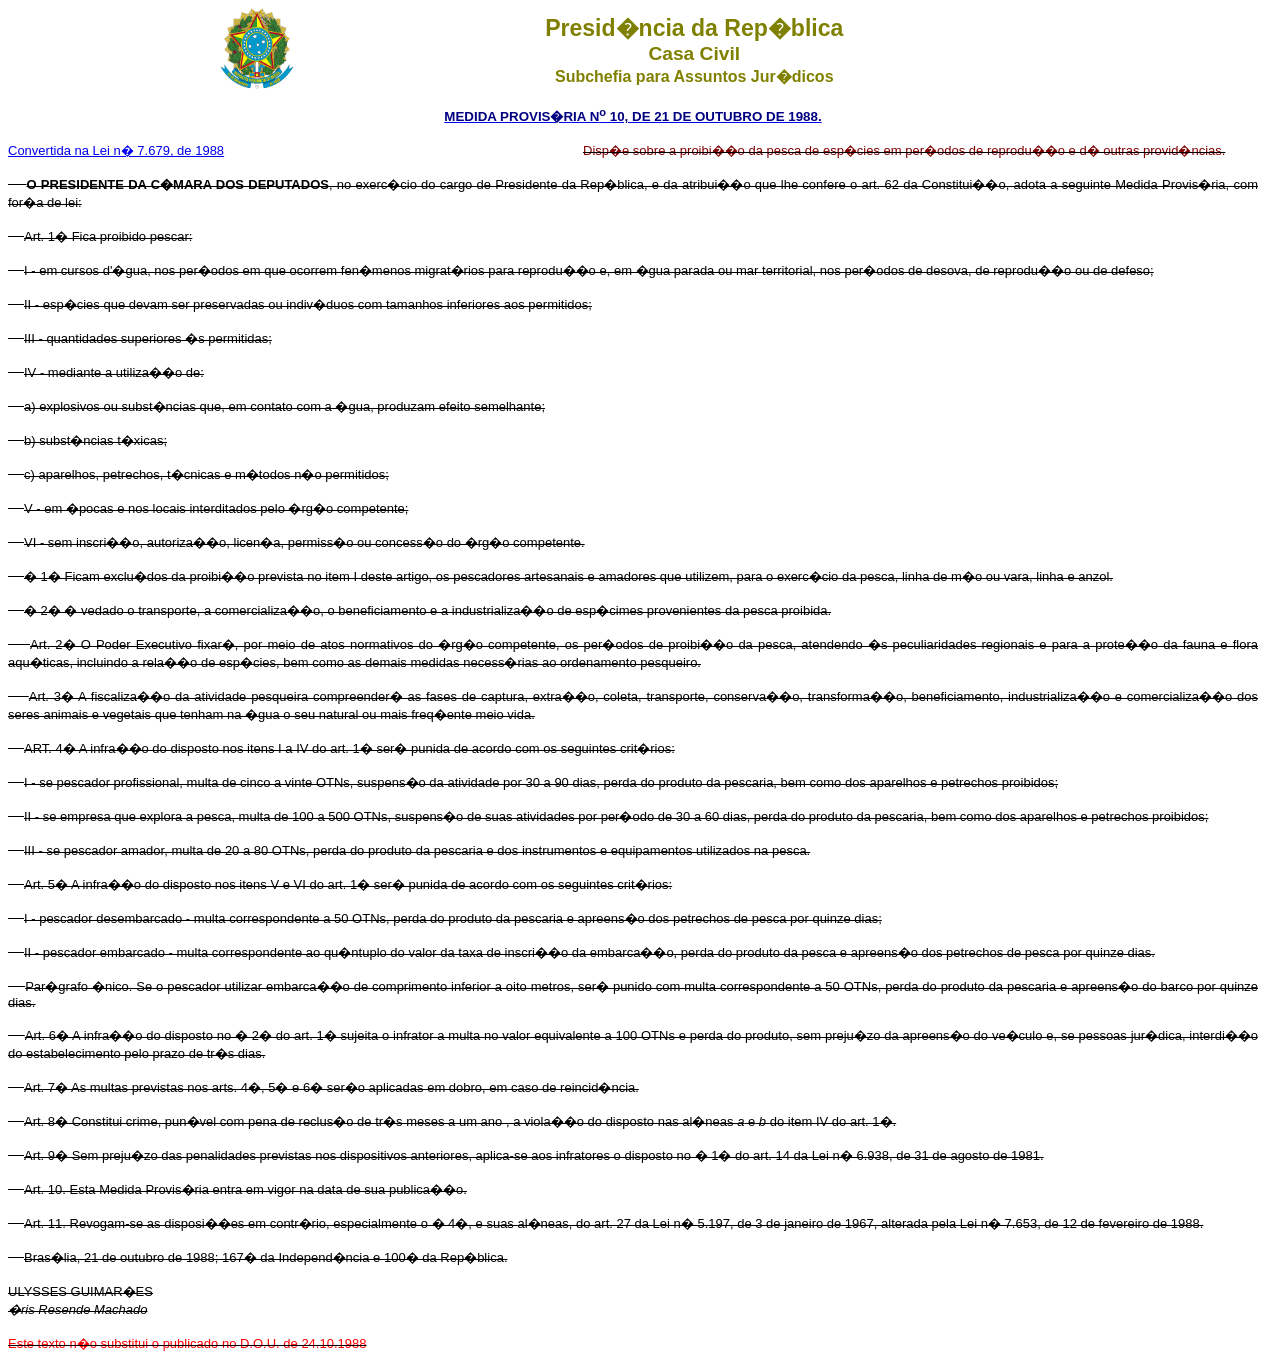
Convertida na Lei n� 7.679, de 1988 (116, 150)
